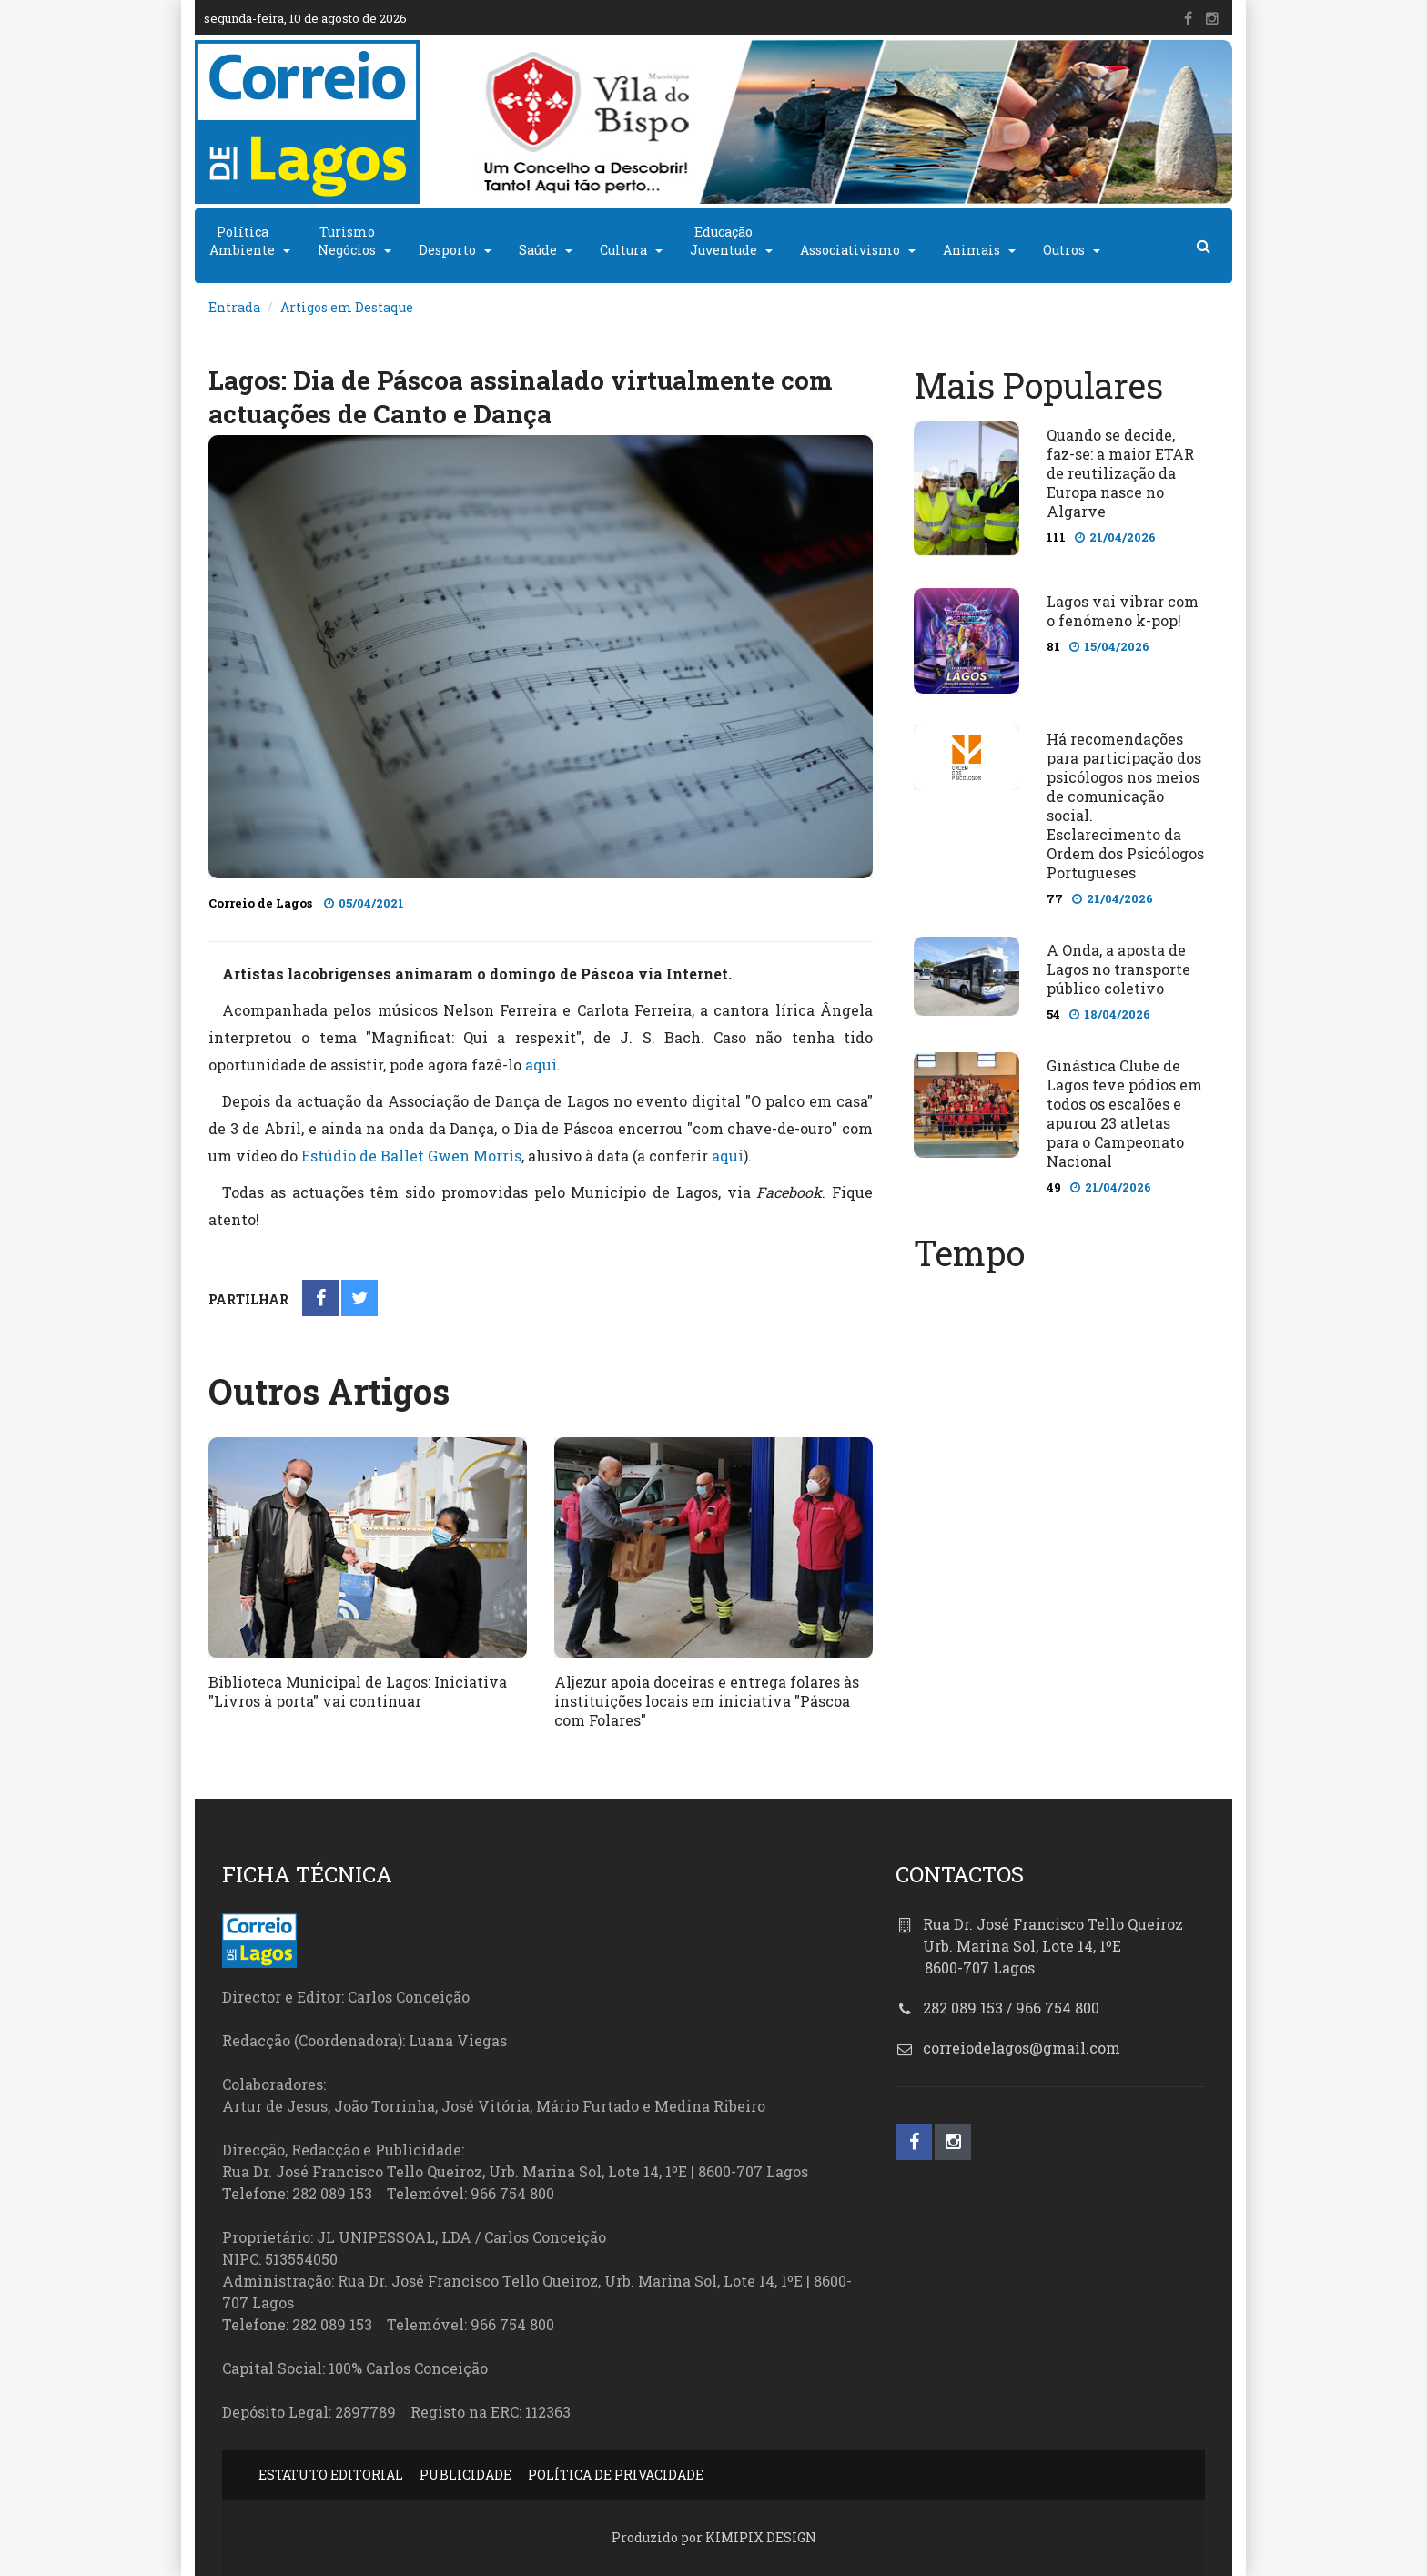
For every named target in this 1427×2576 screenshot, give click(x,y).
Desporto (447, 250)
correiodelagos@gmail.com (1021, 2047)
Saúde (538, 250)
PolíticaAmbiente (242, 241)
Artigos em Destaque (346, 307)
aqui (541, 1064)
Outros (1064, 250)
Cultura (623, 250)
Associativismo (850, 250)
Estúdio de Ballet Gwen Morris (411, 1155)
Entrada (234, 307)
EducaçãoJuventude (723, 241)
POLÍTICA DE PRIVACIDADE (615, 2474)
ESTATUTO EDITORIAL (330, 2474)
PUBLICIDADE (465, 2474)
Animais (971, 250)
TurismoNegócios (347, 241)
